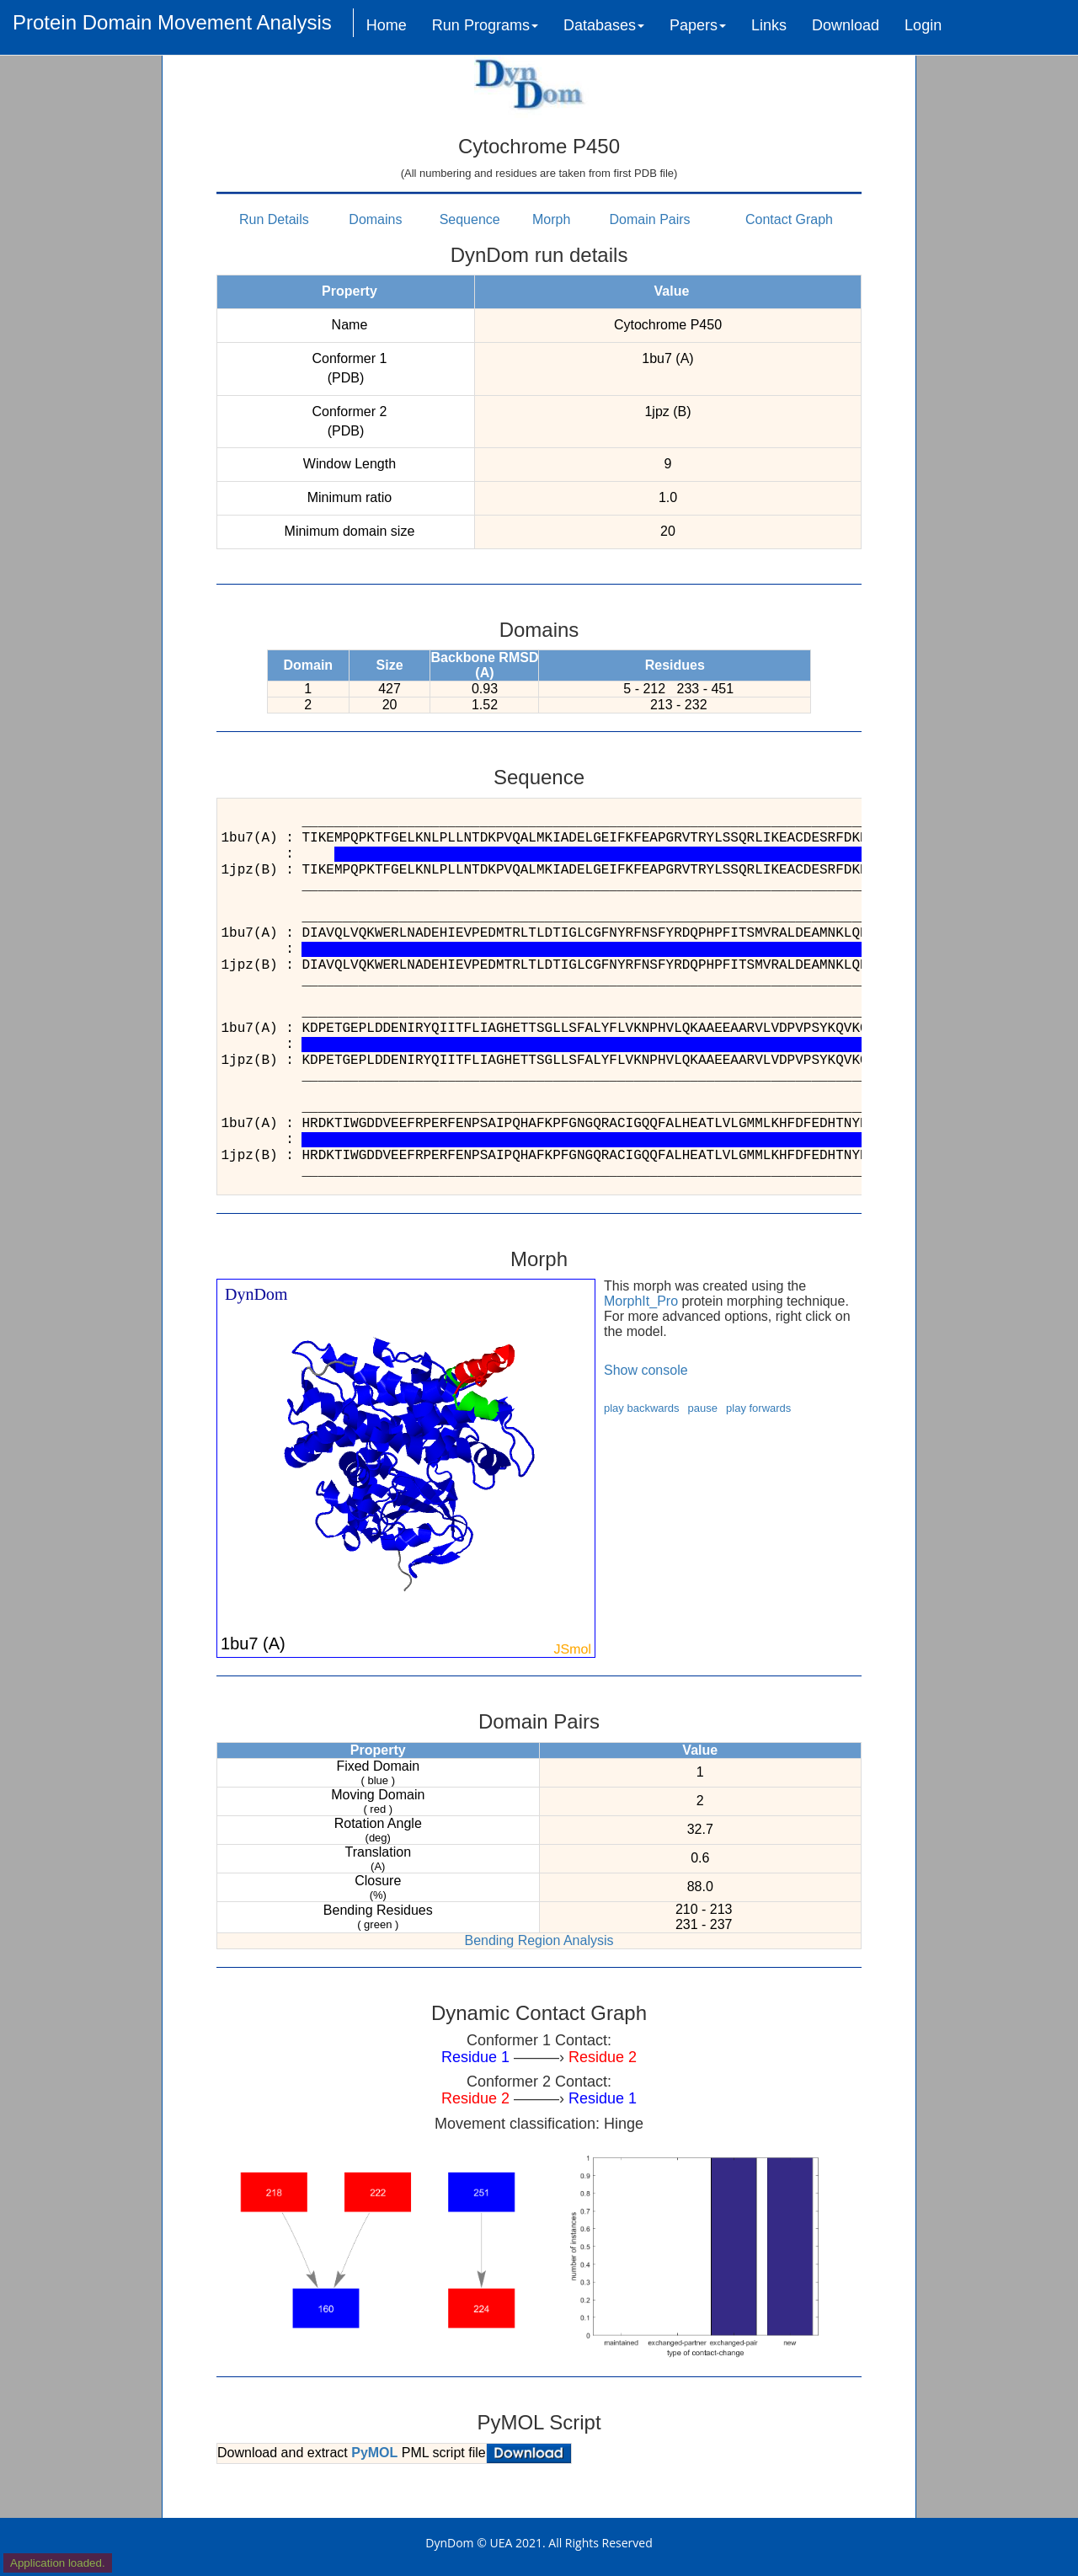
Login (923, 25)
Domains (375, 219)
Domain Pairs (650, 219)
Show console (646, 1370)
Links (769, 25)
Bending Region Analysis (538, 1940)
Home (386, 25)
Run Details (274, 219)
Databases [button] (603, 25)
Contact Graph (789, 219)
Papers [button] (698, 25)
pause (703, 1408)
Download (845, 25)
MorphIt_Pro (641, 1301)
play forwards (758, 1408)
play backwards (642, 1408)
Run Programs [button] (485, 25)
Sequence (470, 219)
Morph (551, 219)
